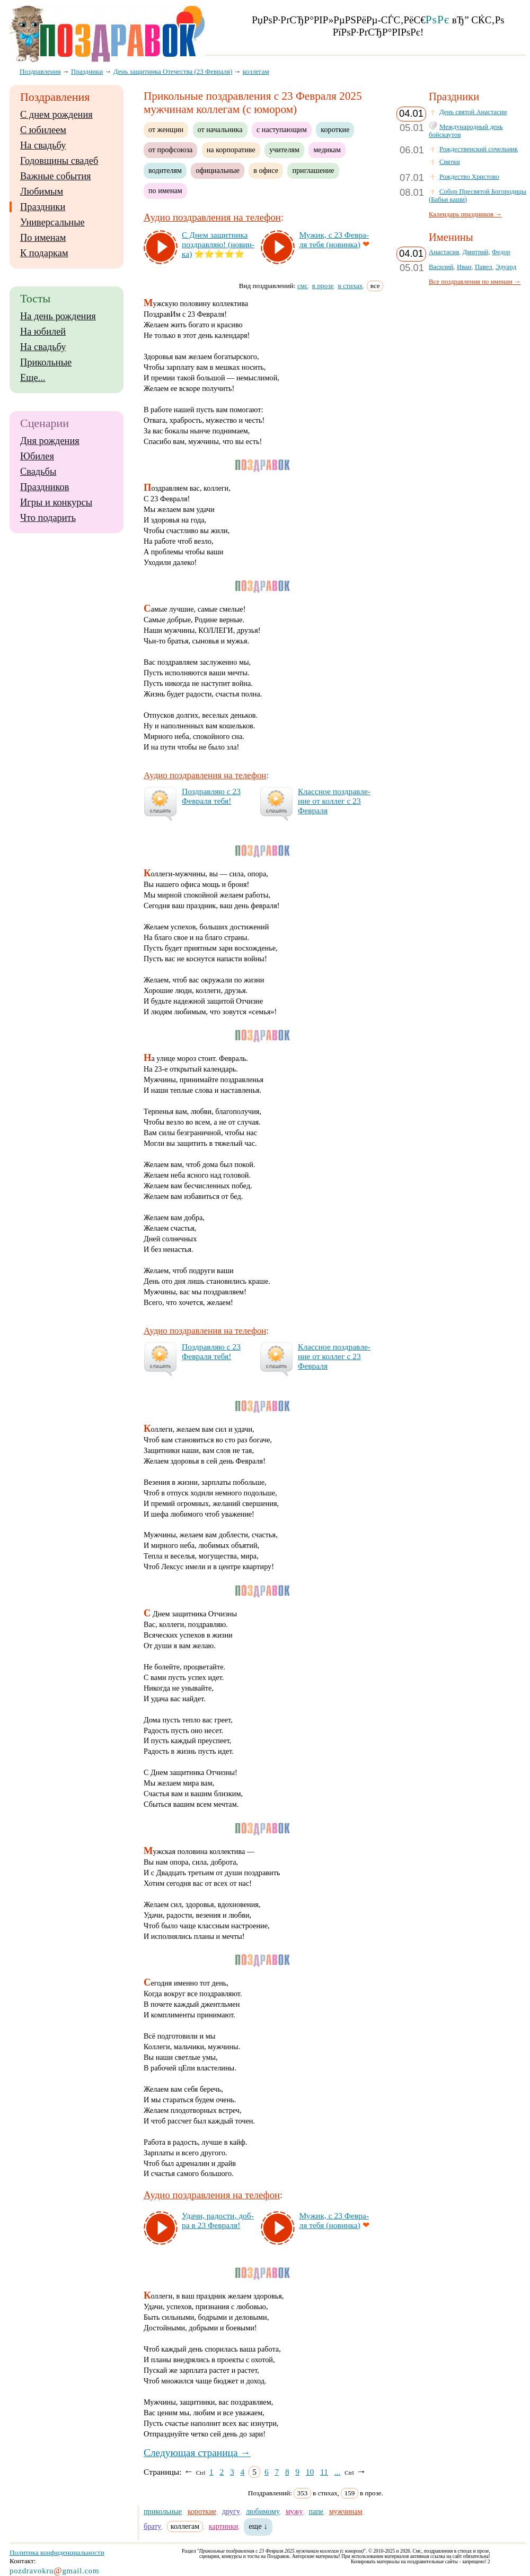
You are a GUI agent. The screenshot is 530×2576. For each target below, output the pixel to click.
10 (310, 2471)
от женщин (165, 129)
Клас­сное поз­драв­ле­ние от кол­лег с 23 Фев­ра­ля (334, 801)
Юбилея (37, 456)
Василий (441, 267)
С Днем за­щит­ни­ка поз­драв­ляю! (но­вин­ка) (218, 244)
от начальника (220, 129)
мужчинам (346, 2511)
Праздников (44, 487)
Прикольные (46, 362)
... (337, 2471)
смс (302, 286)
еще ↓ (258, 2526)
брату (152, 2526)
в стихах (350, 286)
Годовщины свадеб (59, 160)
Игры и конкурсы (56, 502)
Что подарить (48, 517)
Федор (501, 252)
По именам (43, 237)
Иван (464, 267)
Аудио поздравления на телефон (212, 217)
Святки (449, 162)
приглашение (313, 170)
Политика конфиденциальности (57, 2552)
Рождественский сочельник (478, 149)
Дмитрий (475, 252)
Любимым (41, 191)
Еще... (32, 377)
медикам (327, 149)
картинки (223, 2526)
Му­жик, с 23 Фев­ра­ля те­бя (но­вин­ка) (334, 239)
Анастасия (444, 252)
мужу (294, 2511)
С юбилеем (43, 130)
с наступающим (282, 129)
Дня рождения (50, 441)
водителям (165, 170)
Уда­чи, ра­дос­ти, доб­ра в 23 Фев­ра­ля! (218, 2220)
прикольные (163, 2511)
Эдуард (506, 267)
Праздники (42, 207)
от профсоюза (170, 149)
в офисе (265, 170)
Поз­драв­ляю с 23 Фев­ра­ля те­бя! (211, 796)
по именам (165, 190)
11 (324, 2471)
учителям (284, 149)
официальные (217, 170)
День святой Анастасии (473, 112)
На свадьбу (43, 145)
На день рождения (58, 316)
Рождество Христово (469, 176)
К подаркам (44, 253)
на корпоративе (231, 149)
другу (231, 2511)
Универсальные (52, 222)
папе (316, 2511)
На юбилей (43, 331)
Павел (483, 267)
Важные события (55, 176)
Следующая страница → (197, 2452)
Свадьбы (38, 471)
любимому (263, 2511)
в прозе (323, 286)
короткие (335, 129)
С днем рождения (56, 114)
